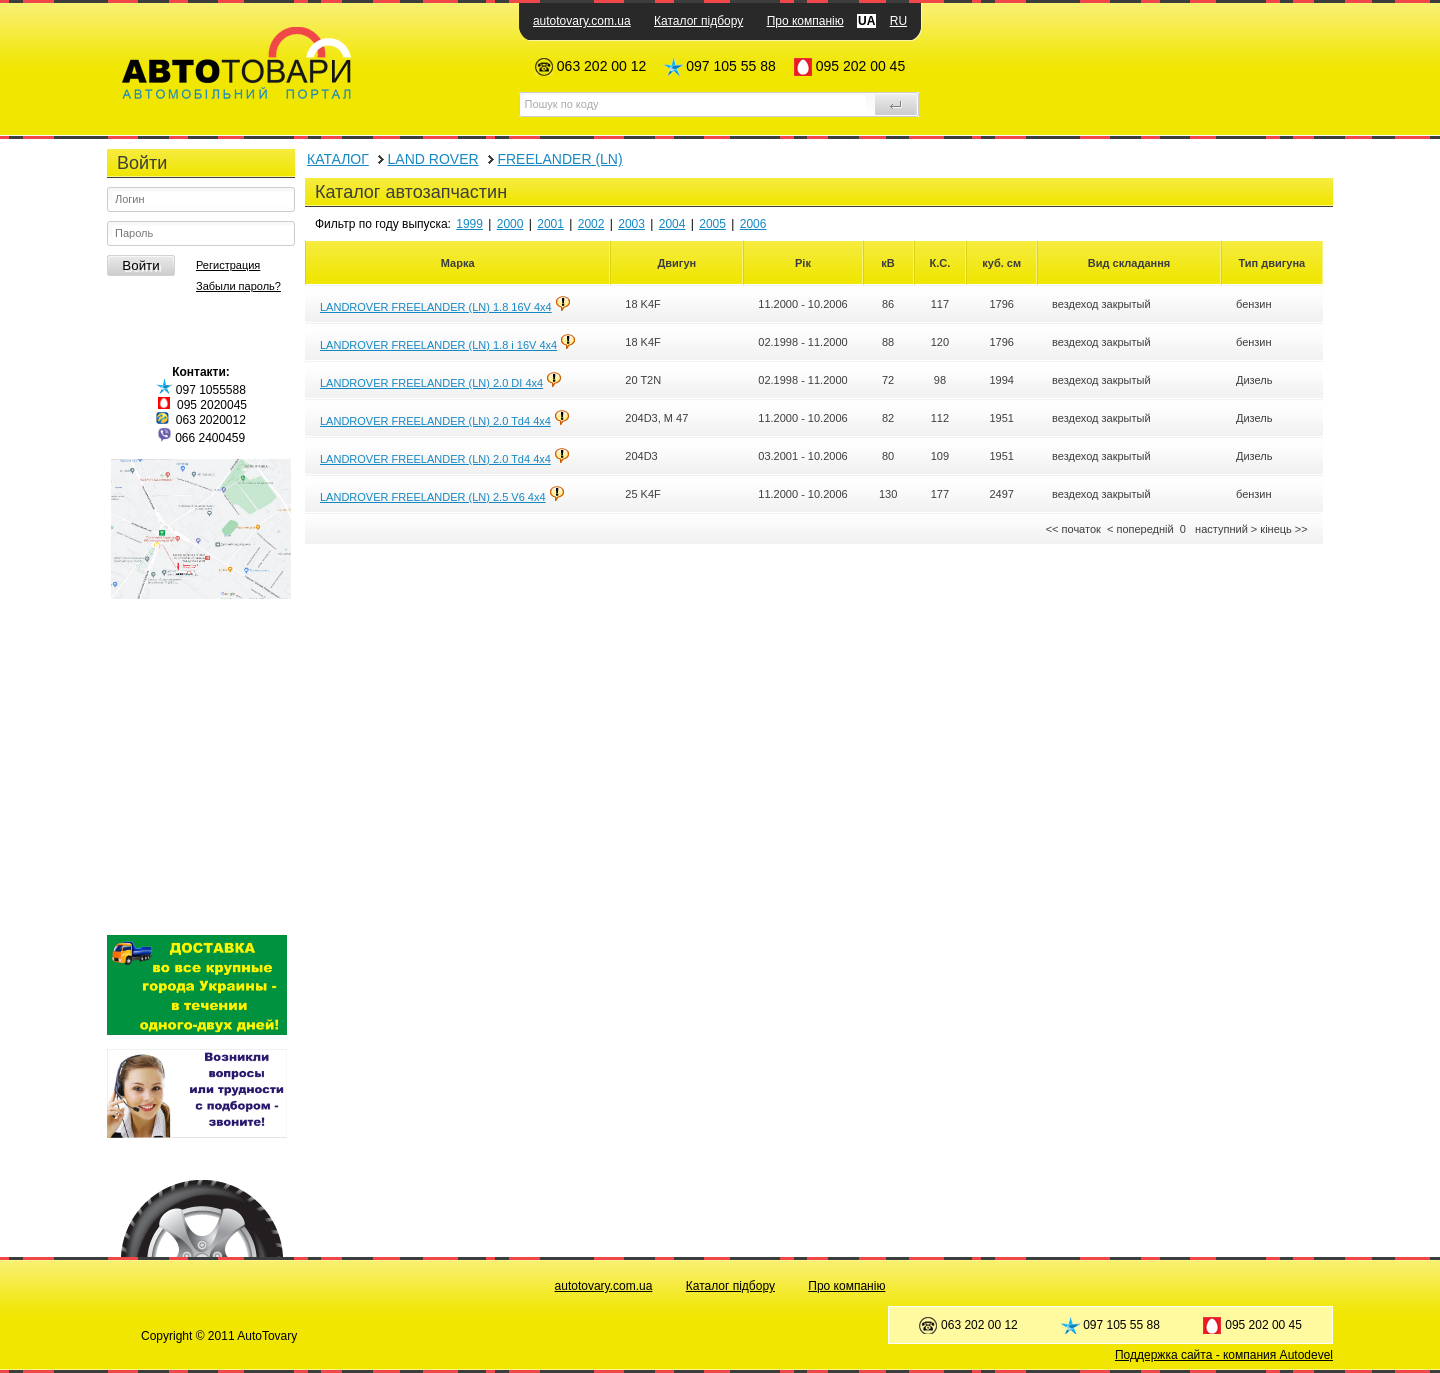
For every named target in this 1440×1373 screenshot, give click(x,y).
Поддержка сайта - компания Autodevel (1224, 1355)
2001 (550, 224)
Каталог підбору (698, 21)
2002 (591, 224)
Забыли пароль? (238, 286)
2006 (753, 224)
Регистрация (228, 265)
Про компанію (805, 21)
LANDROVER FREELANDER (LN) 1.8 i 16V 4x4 (438, 345)
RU (898, 21)
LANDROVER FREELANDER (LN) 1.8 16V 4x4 (436, 307)
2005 (712, 224)
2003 (631, 224)
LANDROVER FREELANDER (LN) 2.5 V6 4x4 (433, 497)
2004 (672, 224)
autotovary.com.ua (582, 21)
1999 (469, 224)
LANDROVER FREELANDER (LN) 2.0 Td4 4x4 (435, 421)
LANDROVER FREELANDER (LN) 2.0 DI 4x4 (431, 383)
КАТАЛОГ (338, 159)
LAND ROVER (433, 159)
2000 (510, 224)
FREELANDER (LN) (559, 159)
